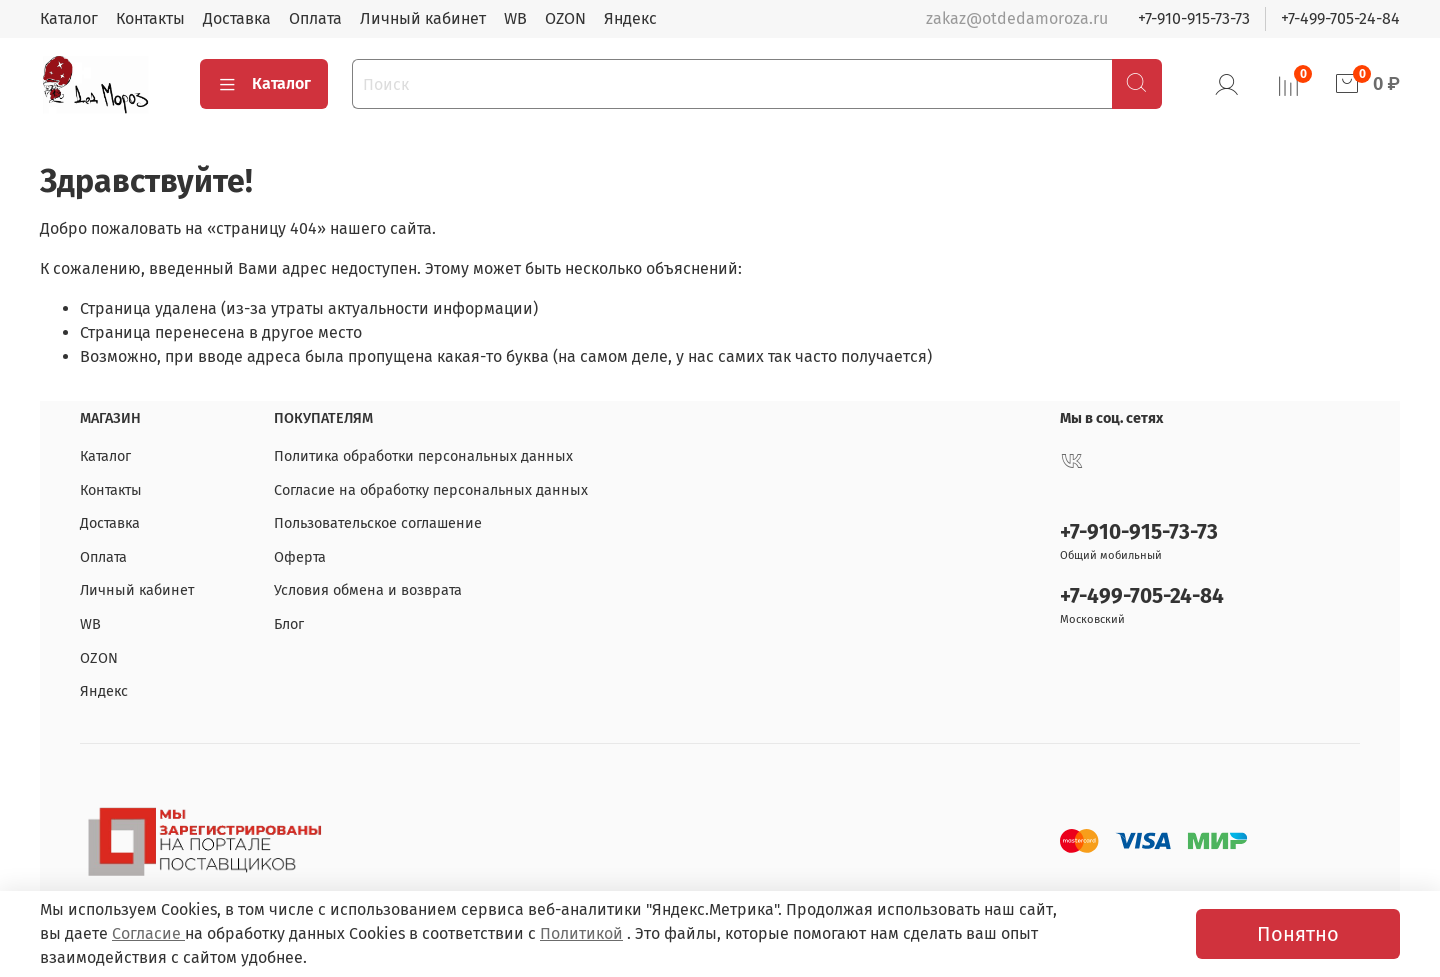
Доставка (237, 18)
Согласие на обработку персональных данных (431, 490)
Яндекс (630, 18)
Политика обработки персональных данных (423, 456)
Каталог (69, 18)
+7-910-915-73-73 (1194, 18)
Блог (289, 624)
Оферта (300, 557)
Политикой (581, 933)
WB (515, 18)
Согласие (148, 933)
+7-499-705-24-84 (1340, 18)
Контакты (150, 18)
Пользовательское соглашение (378, 523)
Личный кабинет (423, 18)
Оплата (315, 18)
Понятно (1298, 934)
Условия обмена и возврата (368, 590)
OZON (565, 18)
